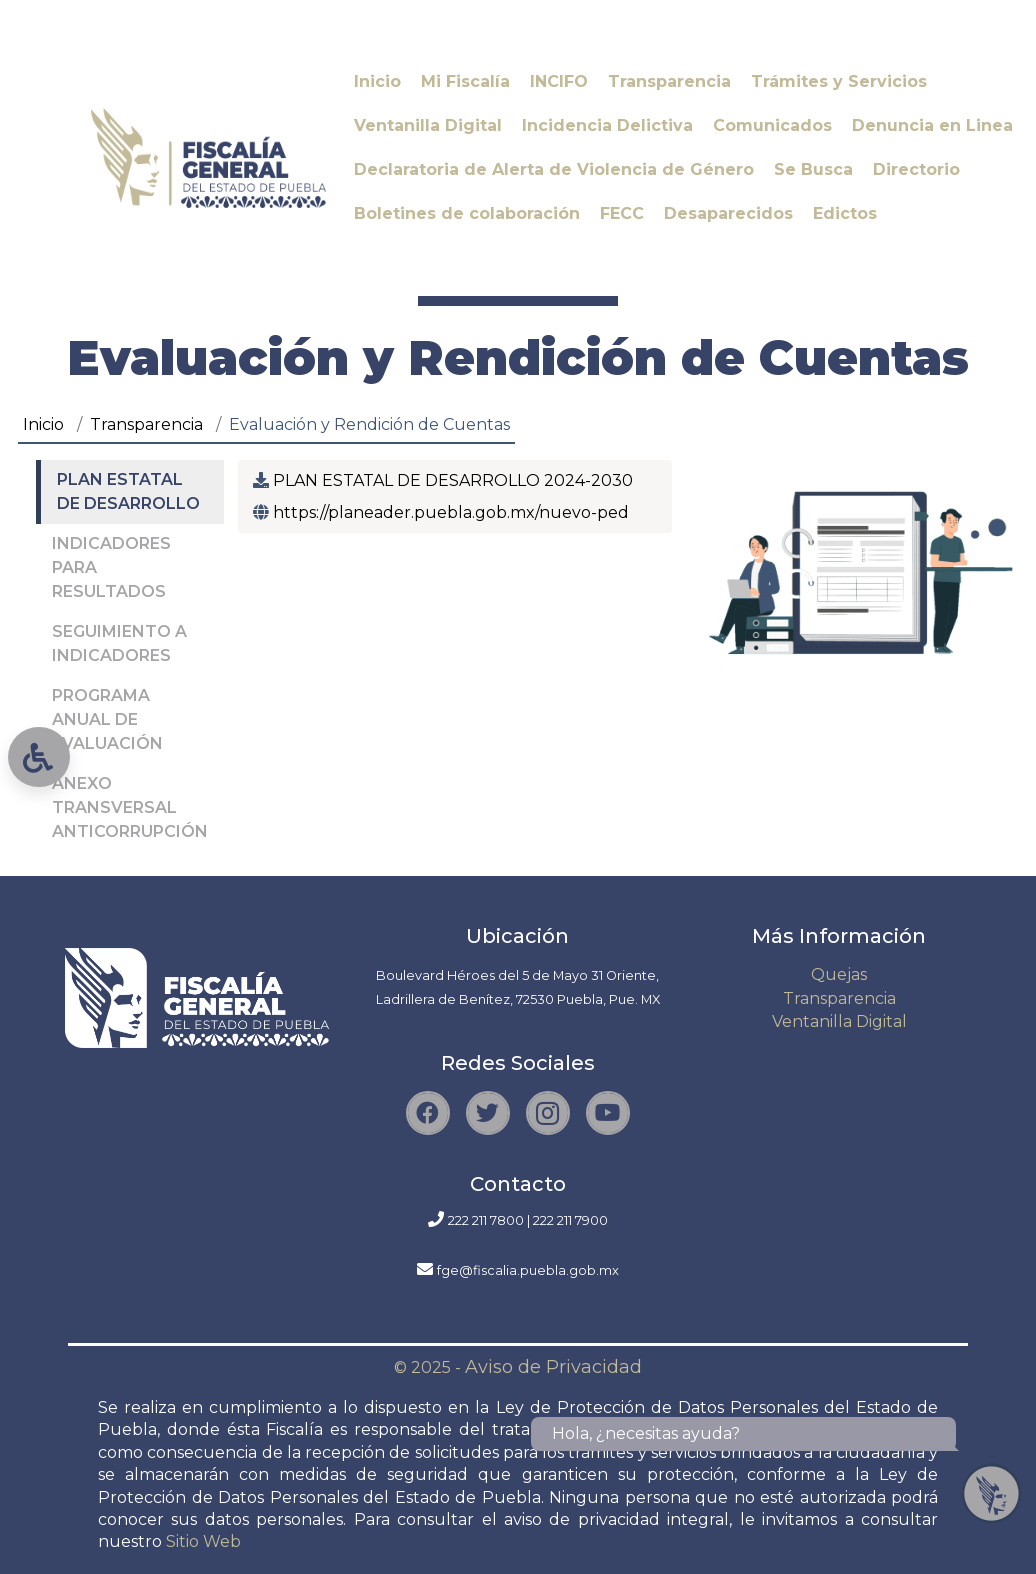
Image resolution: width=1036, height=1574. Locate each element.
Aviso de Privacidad (553, 1367)
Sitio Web (203, 1541)
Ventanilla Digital (839, 1021)
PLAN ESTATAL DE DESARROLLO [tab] (128, 491)
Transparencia (146, 424)
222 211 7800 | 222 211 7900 (528, 1220)
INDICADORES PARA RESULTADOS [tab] (111, 567)
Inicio (43, 424)
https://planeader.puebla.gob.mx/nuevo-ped (449, 512)
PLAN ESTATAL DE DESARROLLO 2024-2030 (451, 480)
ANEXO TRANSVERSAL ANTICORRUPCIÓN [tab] (130, 807)
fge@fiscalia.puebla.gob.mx (528, 1270)
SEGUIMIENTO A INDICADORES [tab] (119, 643)
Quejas (839, 974)
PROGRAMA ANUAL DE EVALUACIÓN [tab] (107, 719)
